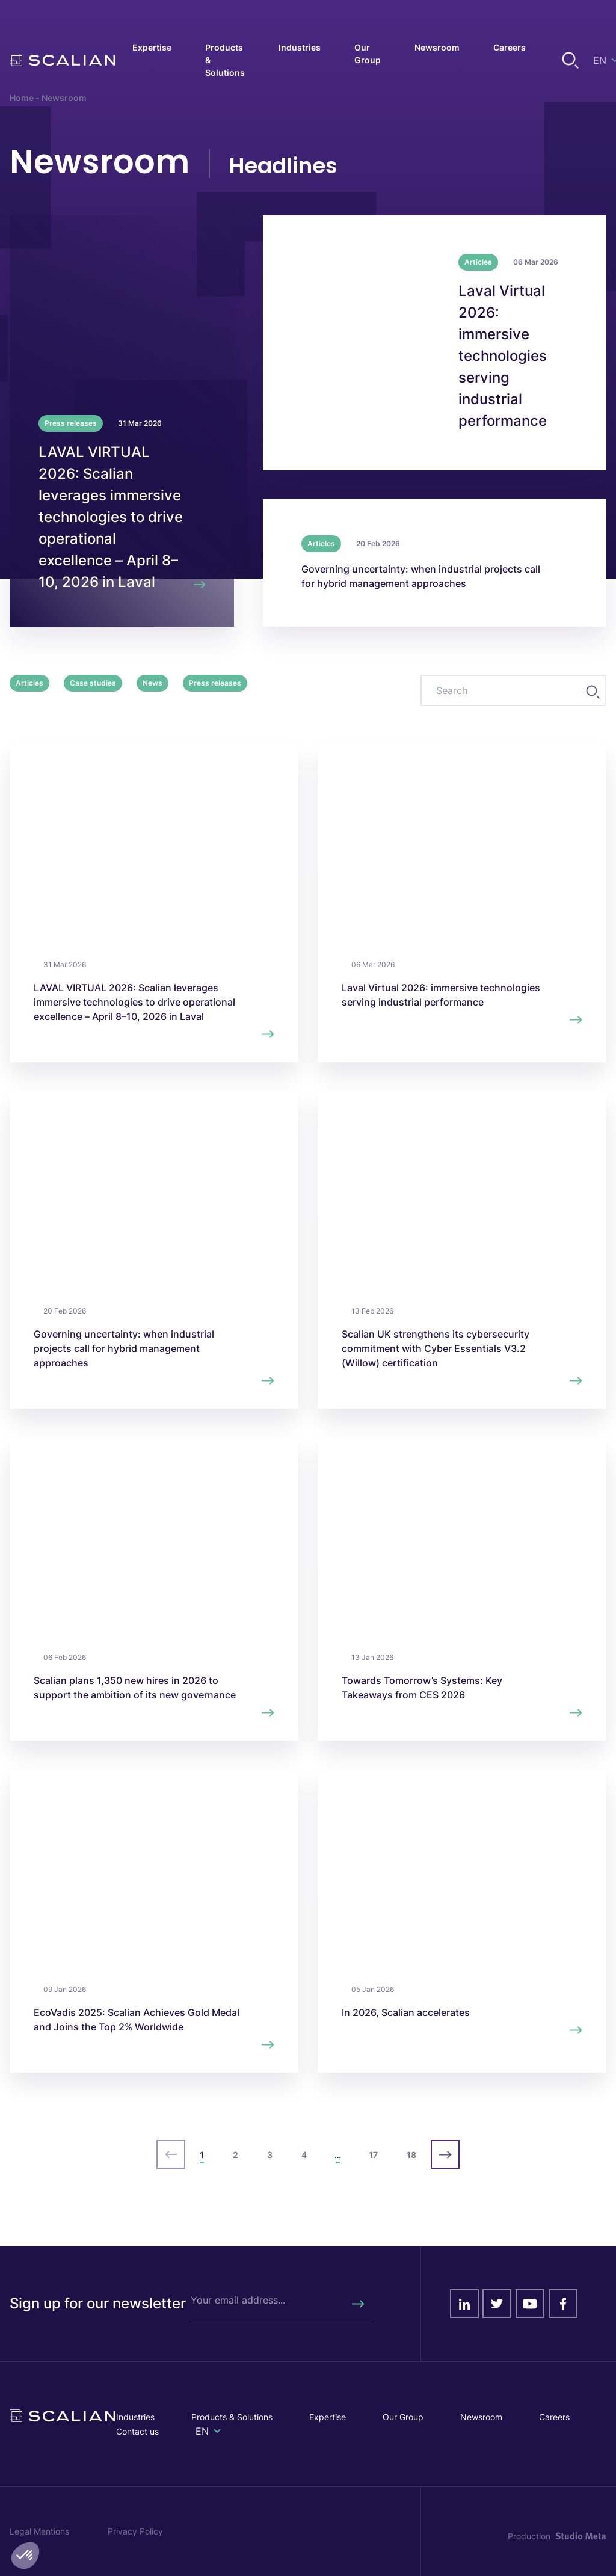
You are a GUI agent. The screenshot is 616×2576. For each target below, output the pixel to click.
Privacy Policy (135, 2531)
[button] (25, 2555)
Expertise (327, 2417)
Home (22, 98)
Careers (554, 2417)
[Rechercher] (357, 2303)
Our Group (403, 2417)
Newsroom (481, 2417)
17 (373, 2155)
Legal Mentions (39, 2531)
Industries (135, 2417)
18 (411, 2155)
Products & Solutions (232, 2417)
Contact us (137, 2431)
